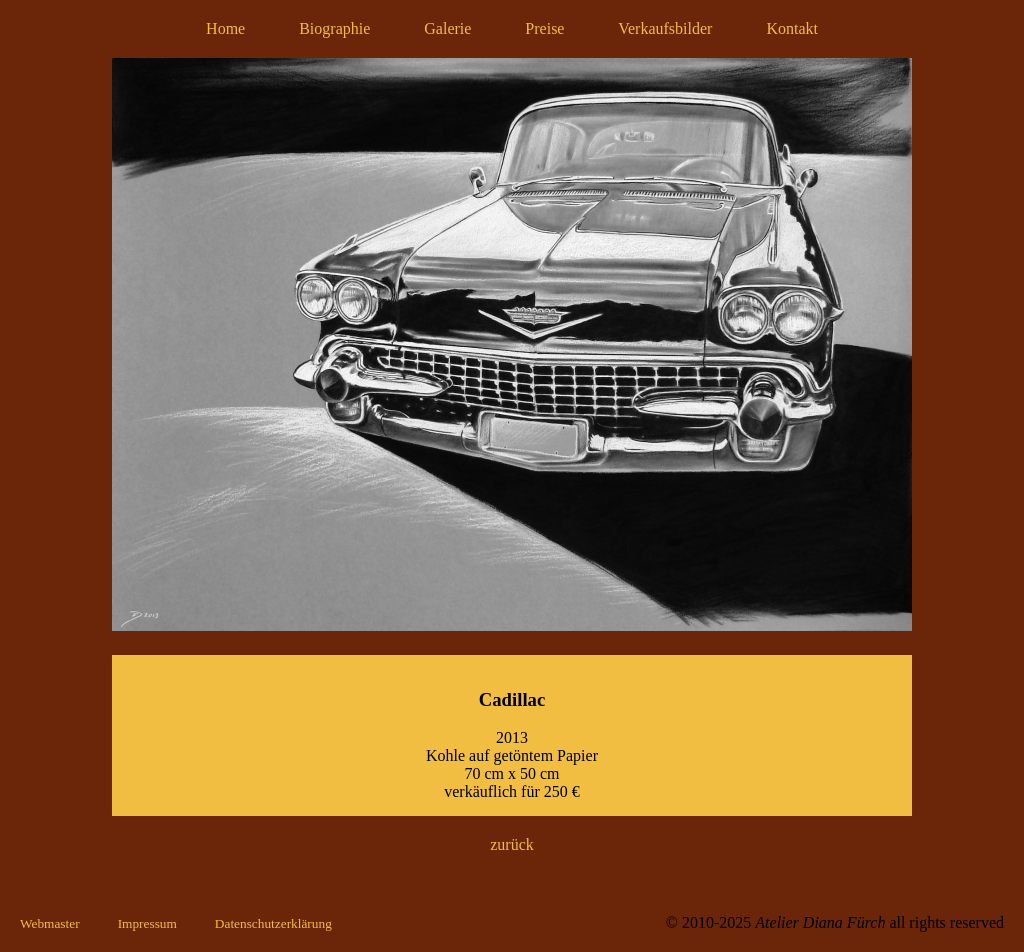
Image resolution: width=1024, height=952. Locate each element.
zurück (512, 844)
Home (225, 28)
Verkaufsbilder (665, 28)
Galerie (447, 28)
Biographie (334, 28)
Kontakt (792, 28)
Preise (544, 28)
